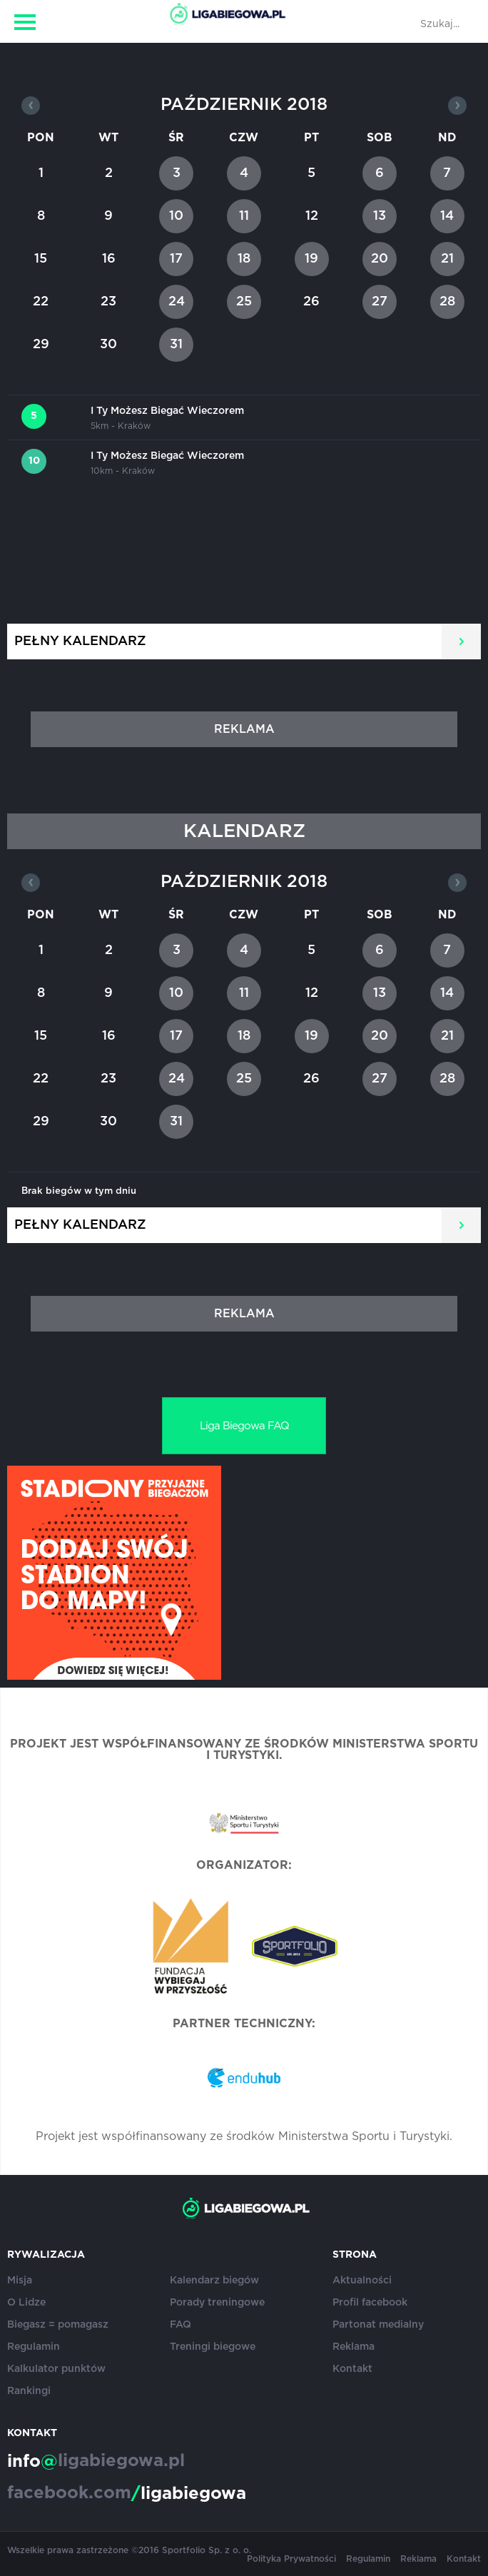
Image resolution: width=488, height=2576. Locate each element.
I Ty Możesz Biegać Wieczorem (167, 411)
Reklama (353, 2347)
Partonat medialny (378, 2325)
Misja (19, 2281)
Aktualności (362, 2281)
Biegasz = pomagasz (57, 2325)
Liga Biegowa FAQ (244, 1426)
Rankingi (29, 2391)
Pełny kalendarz (80, 641)
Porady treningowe (217, 2303)
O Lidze (26, 2303)
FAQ (180, 2325)
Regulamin (33, 2347)
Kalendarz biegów (214, 2281)
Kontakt (352, 2369)
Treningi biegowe (212, 2347)
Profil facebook (369, 2303)
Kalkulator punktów (56, 2369)
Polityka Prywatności (291, 2559)
